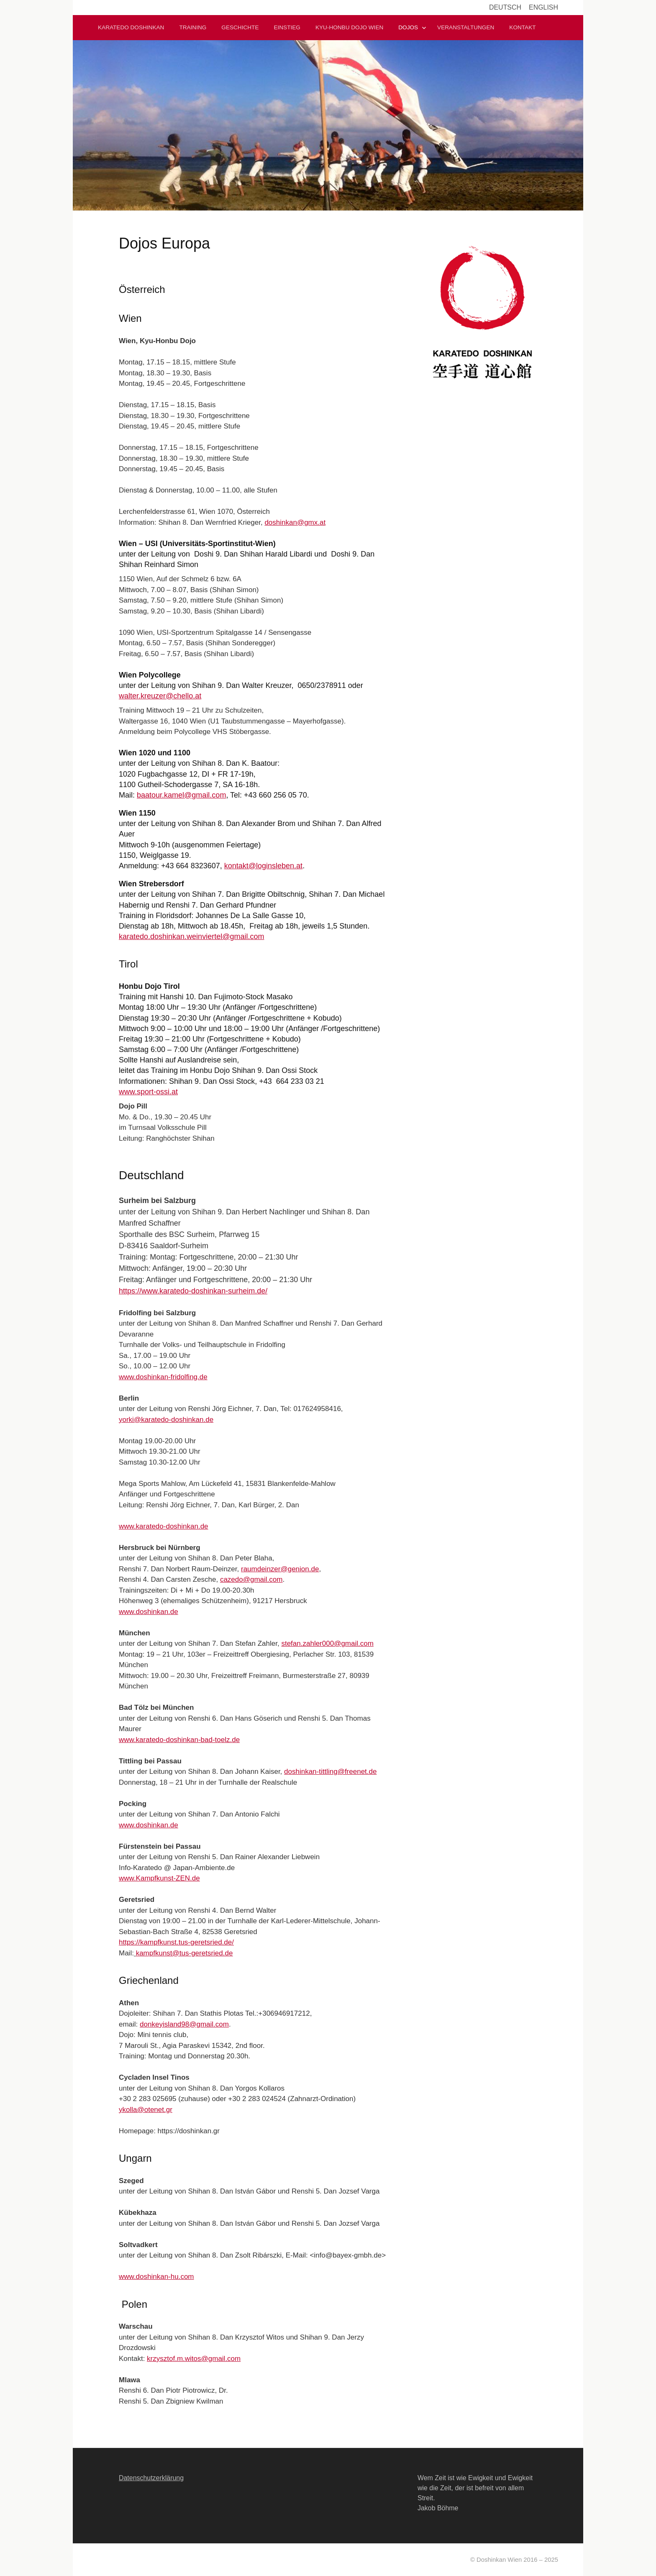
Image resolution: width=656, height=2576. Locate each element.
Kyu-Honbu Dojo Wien (349, 27)
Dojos (408, 27)
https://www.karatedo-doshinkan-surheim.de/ (193, 1291)
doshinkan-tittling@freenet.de (330, 1771)
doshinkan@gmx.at (294, 522)
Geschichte (240, 27)
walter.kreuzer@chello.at (160, 696)
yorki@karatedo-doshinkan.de (166, 1420)
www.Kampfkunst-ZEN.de (159, 1878)
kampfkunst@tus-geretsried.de (184, 1953)
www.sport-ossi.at (148, 1092)
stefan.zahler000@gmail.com (327, 1643)
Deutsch (505, 7)
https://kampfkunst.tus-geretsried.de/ (176, 1942)
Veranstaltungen (465, 27)
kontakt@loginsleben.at (263, 866)
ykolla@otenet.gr (145, 2110)
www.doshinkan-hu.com (156, 2277)
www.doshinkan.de (148, 1612)
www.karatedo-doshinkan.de (163, 1526)
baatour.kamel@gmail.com (181, 795)
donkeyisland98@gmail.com (184, 2024)
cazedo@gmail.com (251, 1579)
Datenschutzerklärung (151, 2477)
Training (192, 27)
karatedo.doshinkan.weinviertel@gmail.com (191, 936)
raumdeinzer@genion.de (280, 1569)
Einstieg (287, 27)
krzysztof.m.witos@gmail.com (194, 2359)
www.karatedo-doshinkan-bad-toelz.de (179, 1740)
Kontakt (522, 27)
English (543, 7)
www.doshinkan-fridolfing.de (163, 1377)
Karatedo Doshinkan (131, 27)
